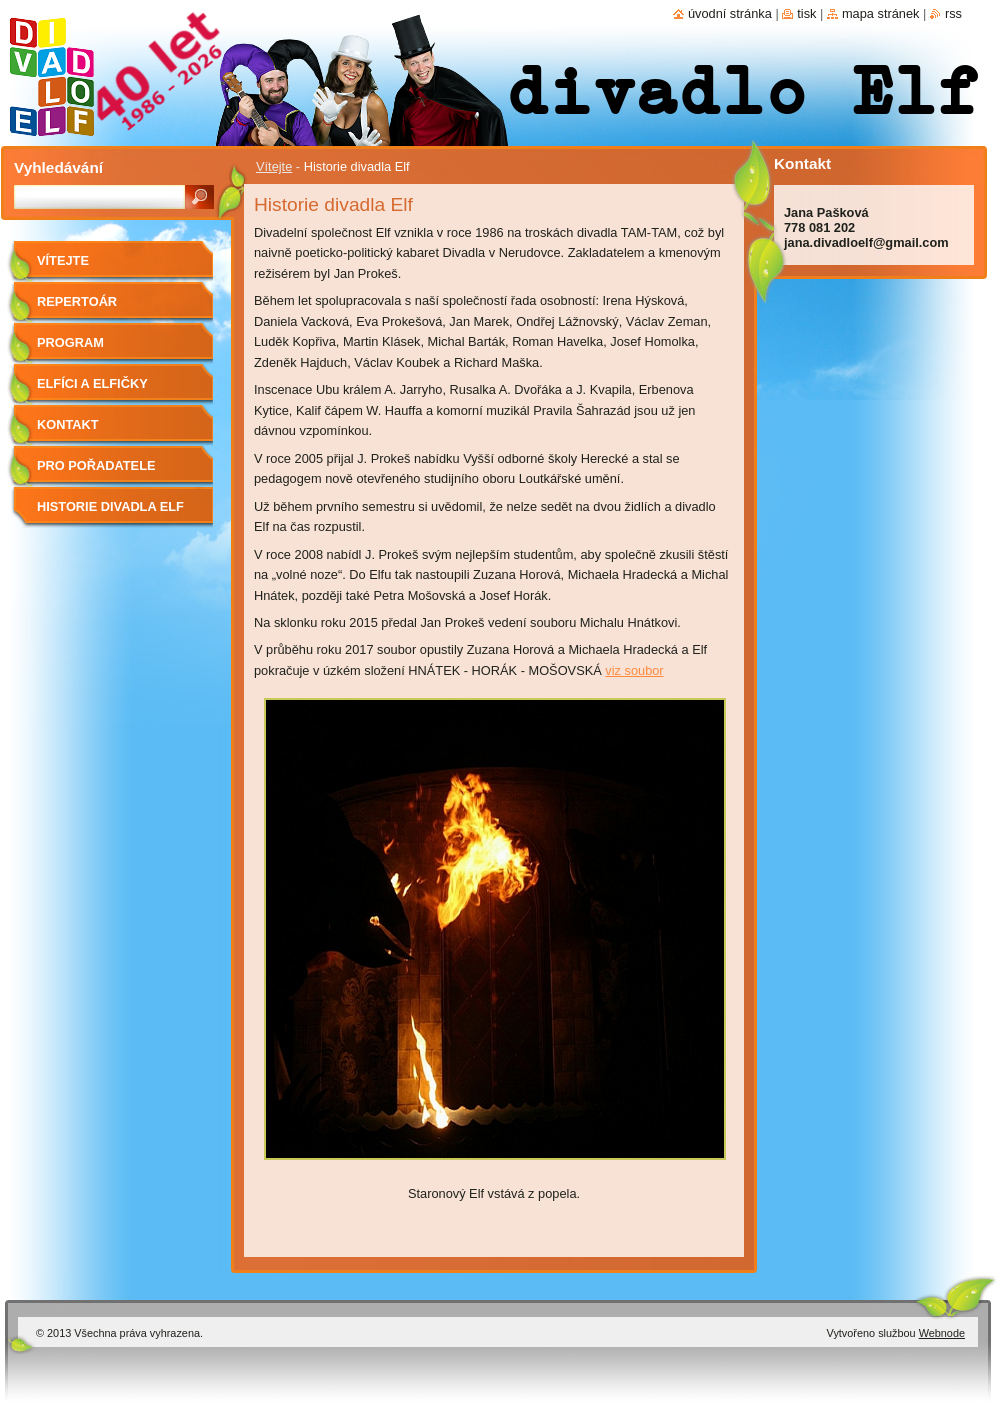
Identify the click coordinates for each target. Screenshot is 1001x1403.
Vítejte (274, 166)
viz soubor (634, 670)
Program (70, 342)
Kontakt (68, 424)
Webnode (942, 1333)
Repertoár (77, 301)
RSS (953, 13)
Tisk (806, 13)
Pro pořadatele (96, 465)
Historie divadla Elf (110, 506)
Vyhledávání (58, 167)
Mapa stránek (881, 13)
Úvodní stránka (730, 13)
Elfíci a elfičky (92, 383)
